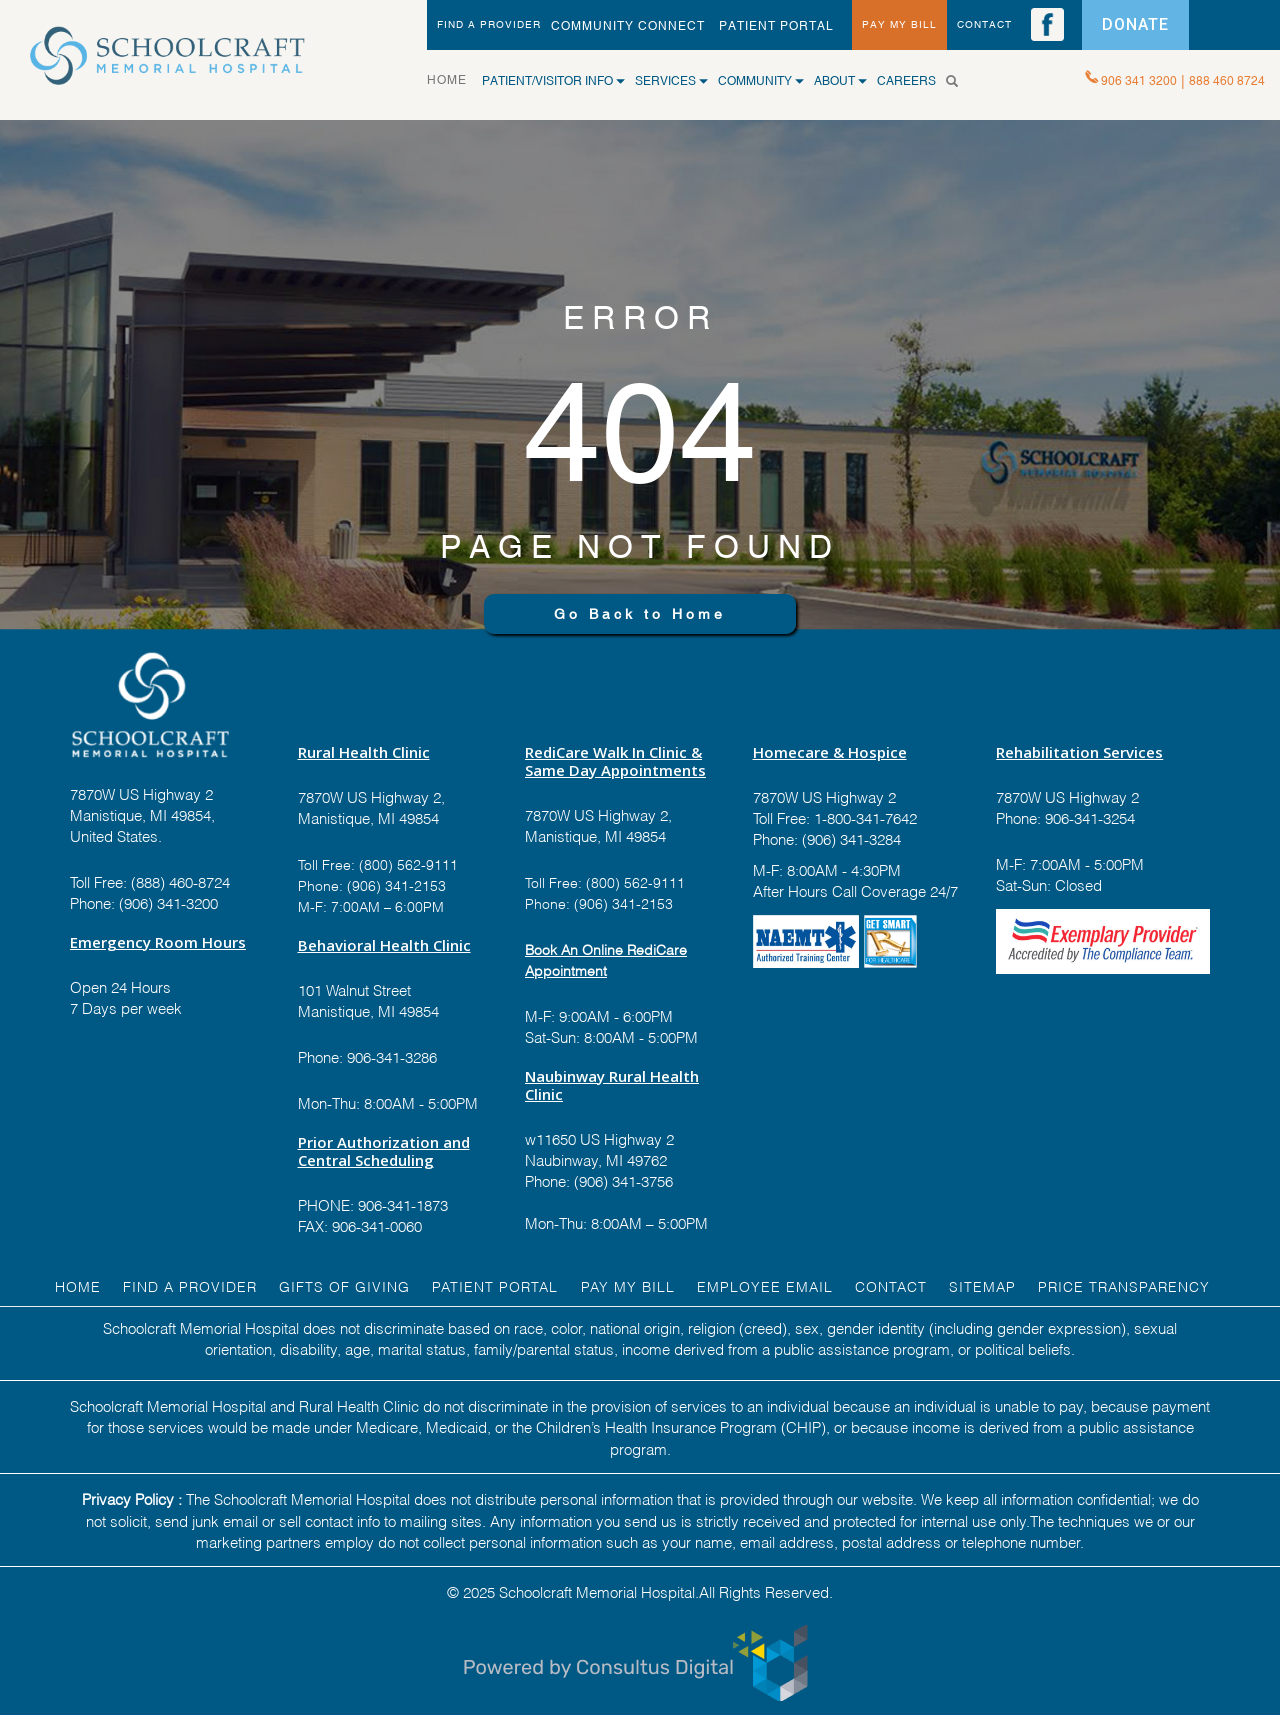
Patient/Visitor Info (553, 81)
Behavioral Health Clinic (384, 945)
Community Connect (628, 26)
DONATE (1135, 24)
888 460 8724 (1227, 81)
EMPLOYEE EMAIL (765, 1285)
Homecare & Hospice (830, 752)
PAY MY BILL (899, 24)
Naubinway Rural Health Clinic (612, 1085)
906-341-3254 (1088, 817)
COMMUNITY (761, 81)
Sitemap (982, 1285)
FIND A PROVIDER (489, 24)
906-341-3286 (392, 1056)
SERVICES (671, 81)
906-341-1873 (403, 1204)
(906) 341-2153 (394, 884)
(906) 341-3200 (168, 902)
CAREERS (906, 81)
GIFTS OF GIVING (344, 1285)
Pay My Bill (628, 1285)
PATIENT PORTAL (776, 26)
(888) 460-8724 (180, 881)
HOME (454, 78)
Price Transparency (1124, 1285)
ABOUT (840, 81)
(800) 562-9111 (408, 863)
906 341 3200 (1139, 81)
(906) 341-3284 (849, 838)
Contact (891, 1285)
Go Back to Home (640, 614)
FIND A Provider (190, 1285)
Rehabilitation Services (1079, 752)
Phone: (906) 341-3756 (599, 1180)
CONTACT (984, 24)
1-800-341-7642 (863, 817)
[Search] (960, 81)
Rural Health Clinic (364, 752)
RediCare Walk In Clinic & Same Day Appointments (615, 761)
